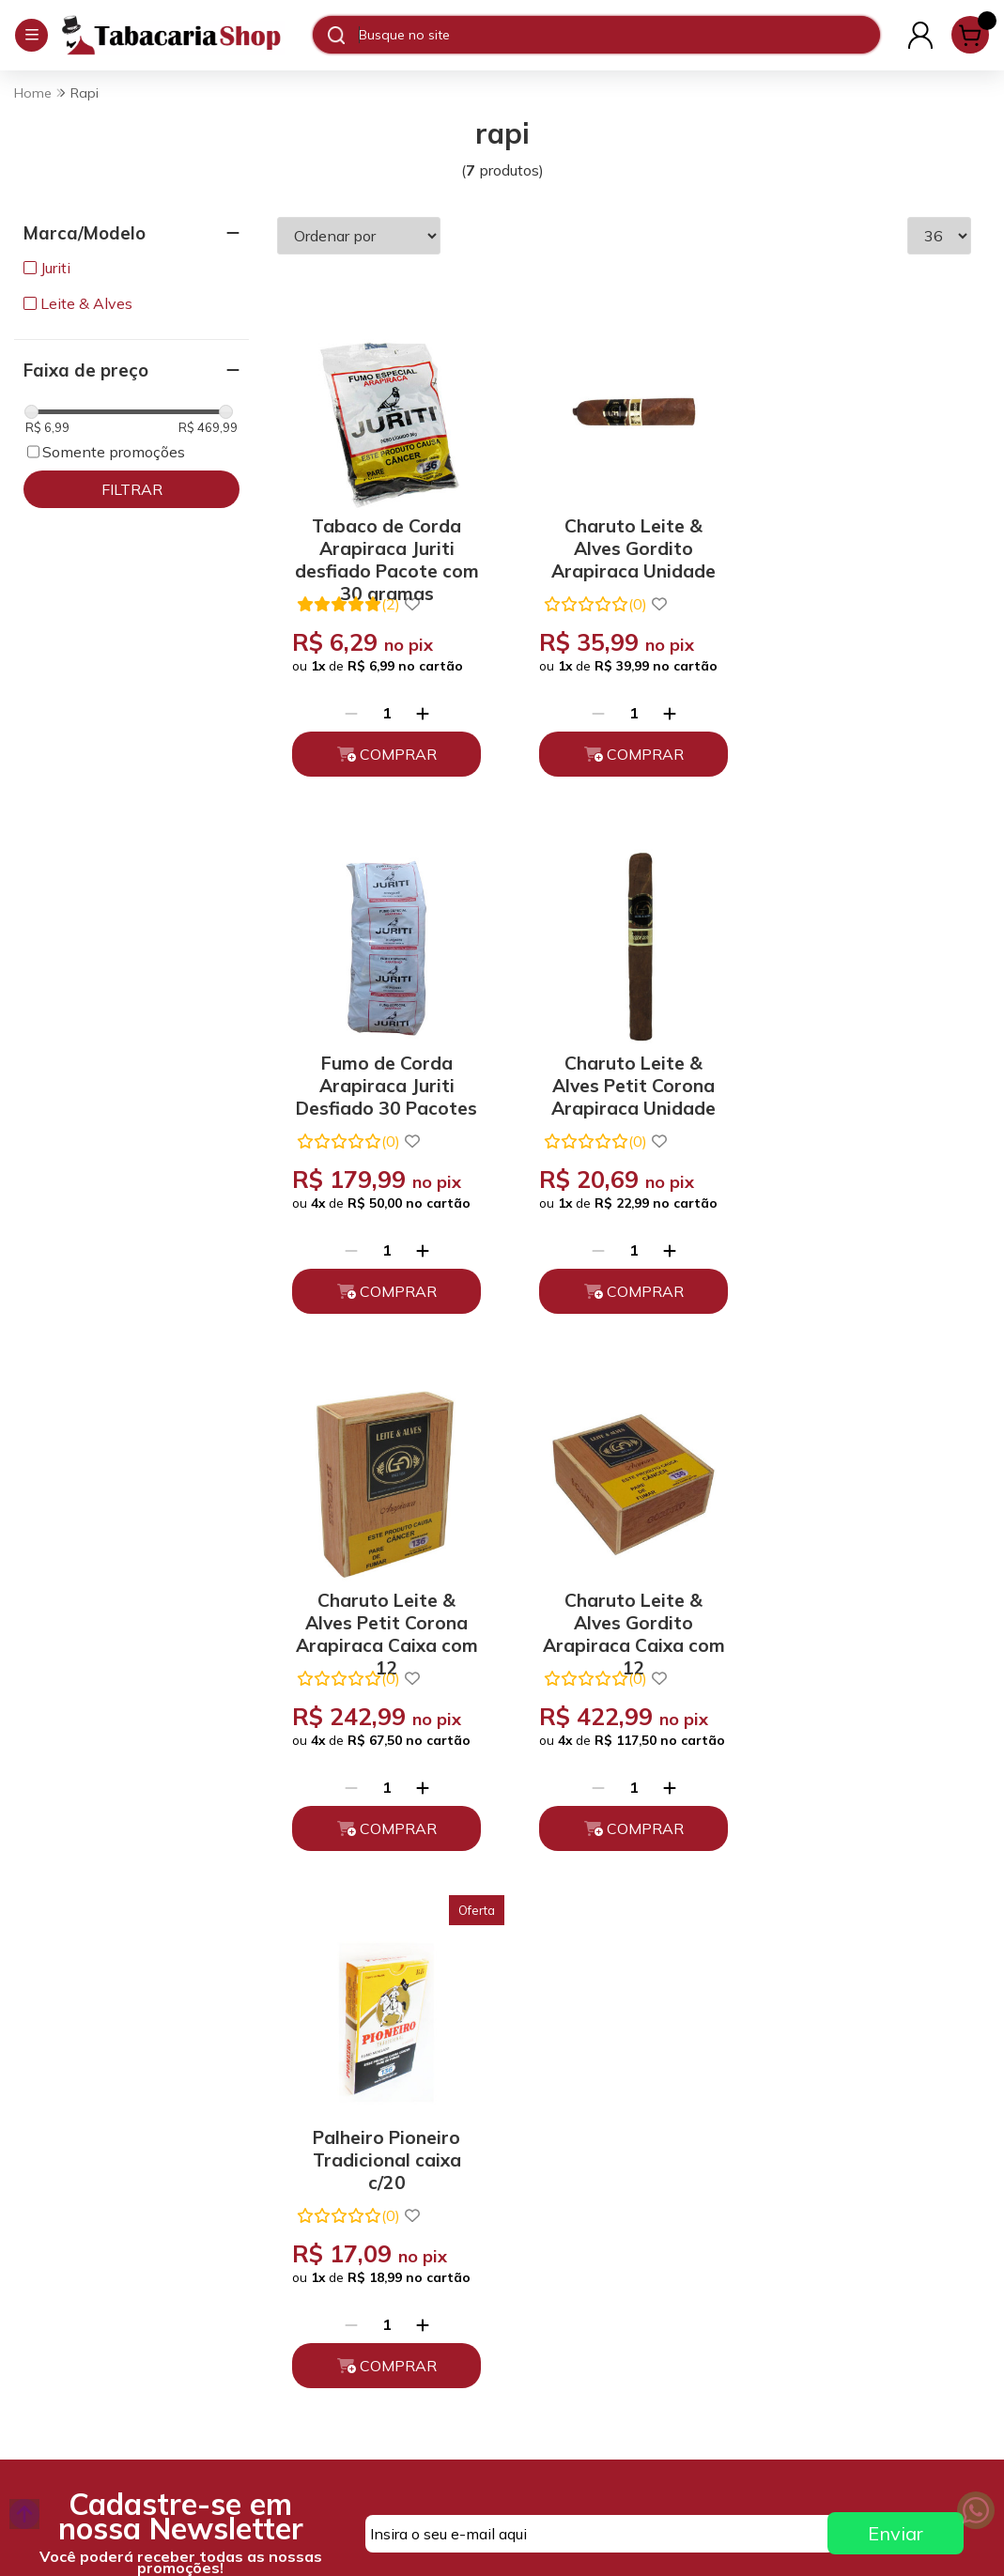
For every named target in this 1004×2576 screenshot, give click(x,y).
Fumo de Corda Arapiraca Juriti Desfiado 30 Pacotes (864, 538)
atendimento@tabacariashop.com (620, 2211)
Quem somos (310, 2169)
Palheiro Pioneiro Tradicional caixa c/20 (383, 1606)
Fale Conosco (560, 2253)
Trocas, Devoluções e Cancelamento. (338, 2244)
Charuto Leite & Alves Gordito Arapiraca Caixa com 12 (865, 1069)
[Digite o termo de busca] (619, 34)
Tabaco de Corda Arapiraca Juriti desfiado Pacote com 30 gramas (383, 538)
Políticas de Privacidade (348, 2202)
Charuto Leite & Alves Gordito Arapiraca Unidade (624, 538)
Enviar (895, 1983)
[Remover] (347, 706)
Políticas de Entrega (335, 2286)
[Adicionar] (419, 706)
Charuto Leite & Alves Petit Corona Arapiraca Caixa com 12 (624, 1069)
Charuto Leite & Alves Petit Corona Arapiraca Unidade (383, 1069)
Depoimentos (313, 2319)
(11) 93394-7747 (573, 2169)
